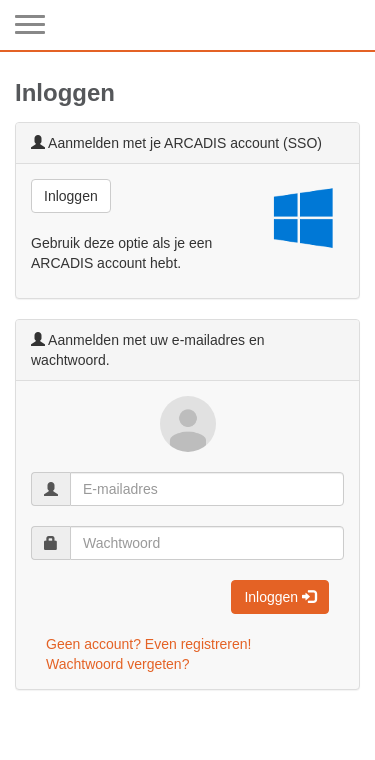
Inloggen (71, 196)
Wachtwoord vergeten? (117, 664)
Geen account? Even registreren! (148, 644)
